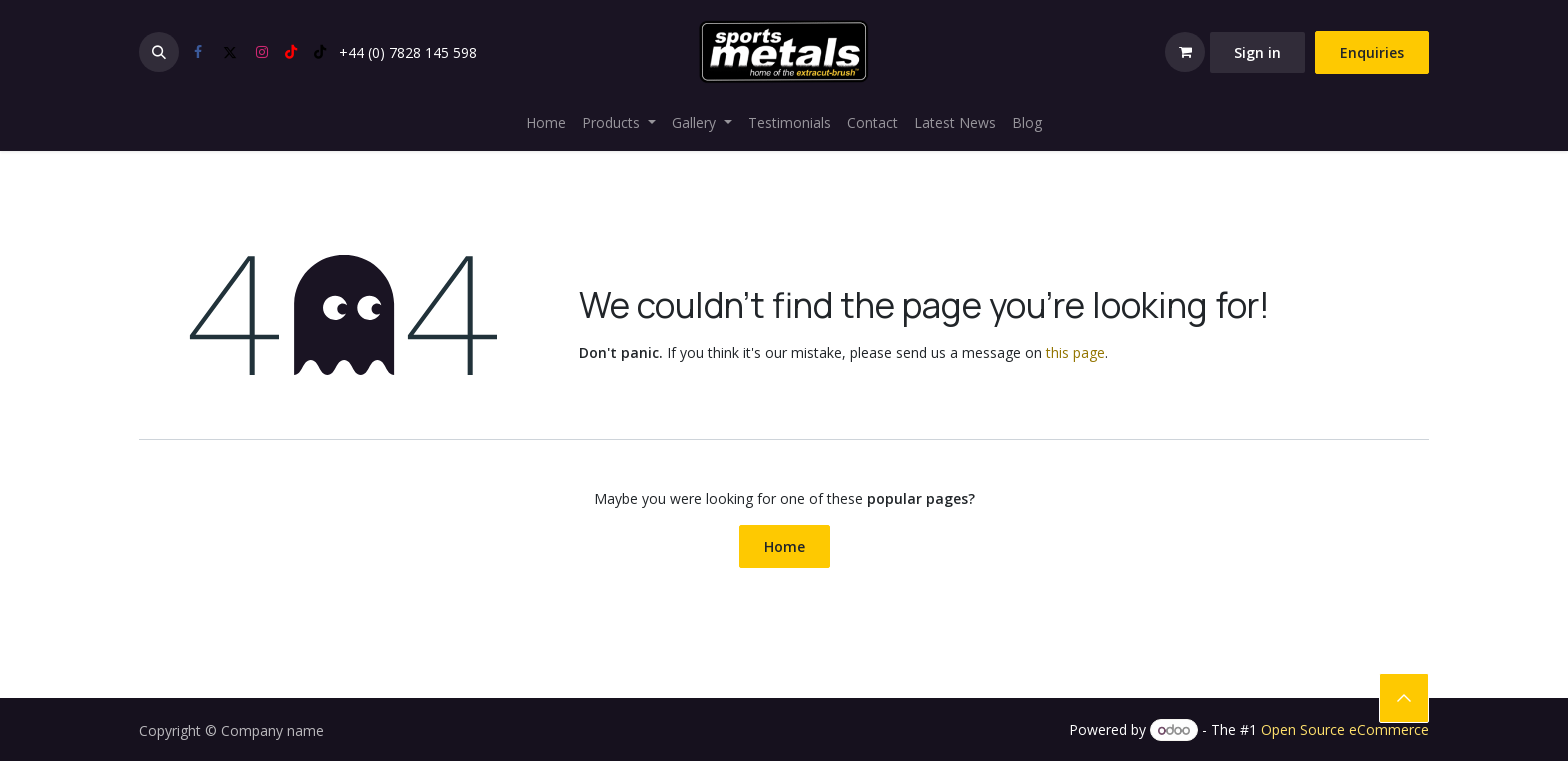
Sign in (1257, 52)
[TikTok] (320, 52)
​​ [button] (1404, 698)
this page (1075, 352)
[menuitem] (546, 122)
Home (784, 546)
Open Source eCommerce (1345, 729)
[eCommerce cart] (1185, 52)
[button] (159, 52)
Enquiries (1372, 52)
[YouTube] (291, 52)
